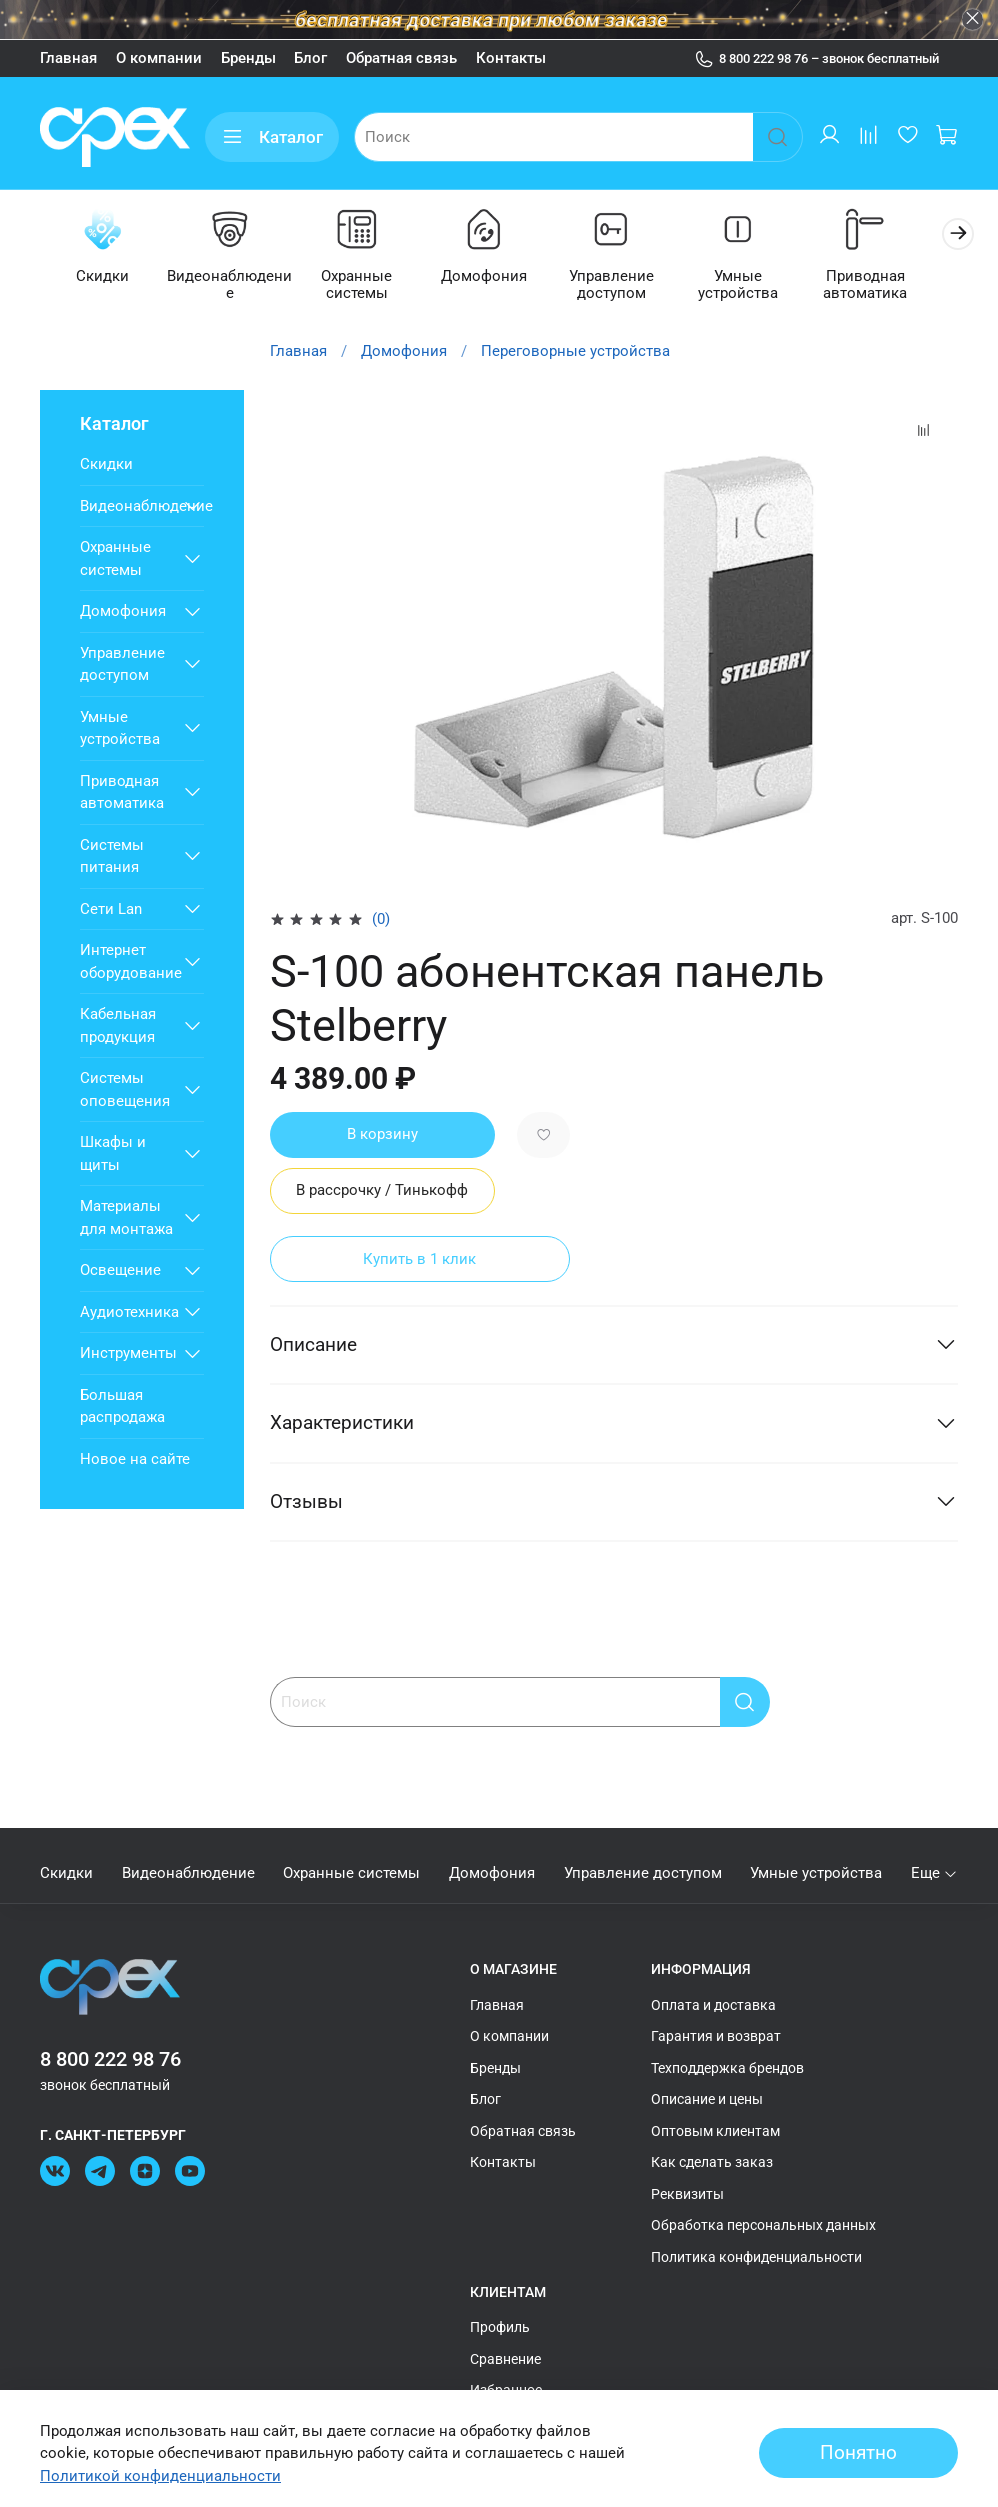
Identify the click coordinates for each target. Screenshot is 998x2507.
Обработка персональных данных (763, 2225)
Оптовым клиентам (715, 2131)
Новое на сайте (135, 1460)
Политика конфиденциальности (756, 2257)
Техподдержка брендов (727, 2068)
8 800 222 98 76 (110, 2059)
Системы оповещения (125, 1091)
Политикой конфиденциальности (160, 2476)
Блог (310, 58)
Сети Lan (111, 910)
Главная (68, 58)
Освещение (120, 1272)
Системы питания (112, 857)
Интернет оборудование (127, 963)
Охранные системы (367, 286)
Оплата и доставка (713, 2005)
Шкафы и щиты (113, 1155)
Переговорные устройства (575, 352)
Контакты (511, 58)
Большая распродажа (122, 1407)
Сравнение (505, 2359)
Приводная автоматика (893, 286)
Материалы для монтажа (126, 1219)
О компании (159, 58)
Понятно (858, 2453)
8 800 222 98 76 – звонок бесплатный (817, 59)
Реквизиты (687, 2194)
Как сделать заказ (712, 2162)
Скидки (104, 278)
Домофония (499, 278)
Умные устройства (762, 286)
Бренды (248, 58)
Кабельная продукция (118, 1027)
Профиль (500, 2327)
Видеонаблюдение (236, 286)
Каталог (272, 137)
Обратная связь (401, 58)
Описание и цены (707, 2099)
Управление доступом (630, 286)
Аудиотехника (127, 1313)
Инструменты (127, 1355)
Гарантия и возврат (716, 2036)
